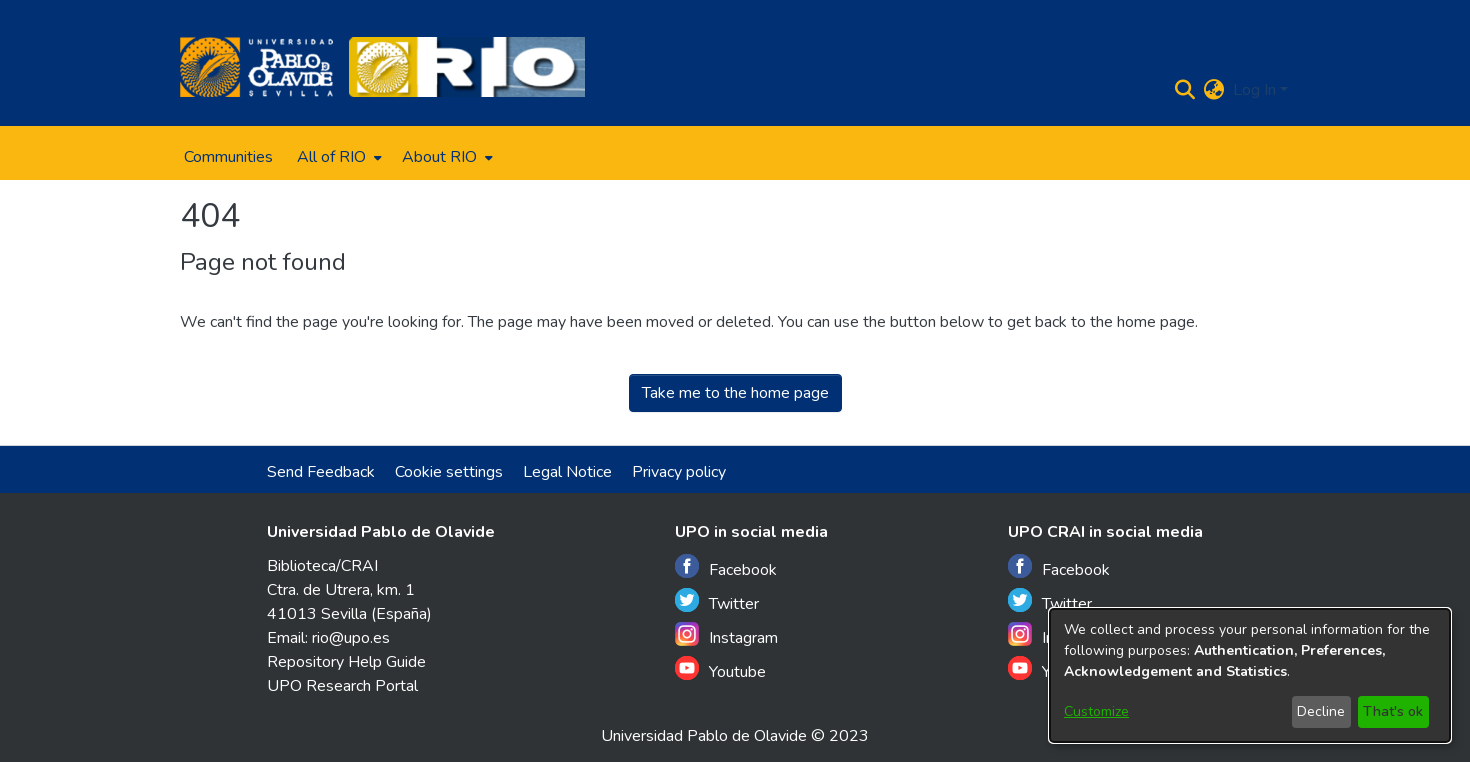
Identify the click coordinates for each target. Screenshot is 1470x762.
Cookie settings (449, 472)
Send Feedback (321, 472)
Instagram (726, 635)
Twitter (717, 601)
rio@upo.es (351, 638)
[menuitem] (337, 157)
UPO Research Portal (342, 686)
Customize (1096, 711)
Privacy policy (679, 472)
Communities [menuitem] (228, 157)
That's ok (1393, 711)
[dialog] (1250, 675)
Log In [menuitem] (1254, 90)
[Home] (256, 67)
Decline (1321, 711)
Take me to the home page (735, 393)
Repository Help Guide (346, 662)
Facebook (726, 567)
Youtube (720, 669)
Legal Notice (567, 472)
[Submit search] (1185, 90)
